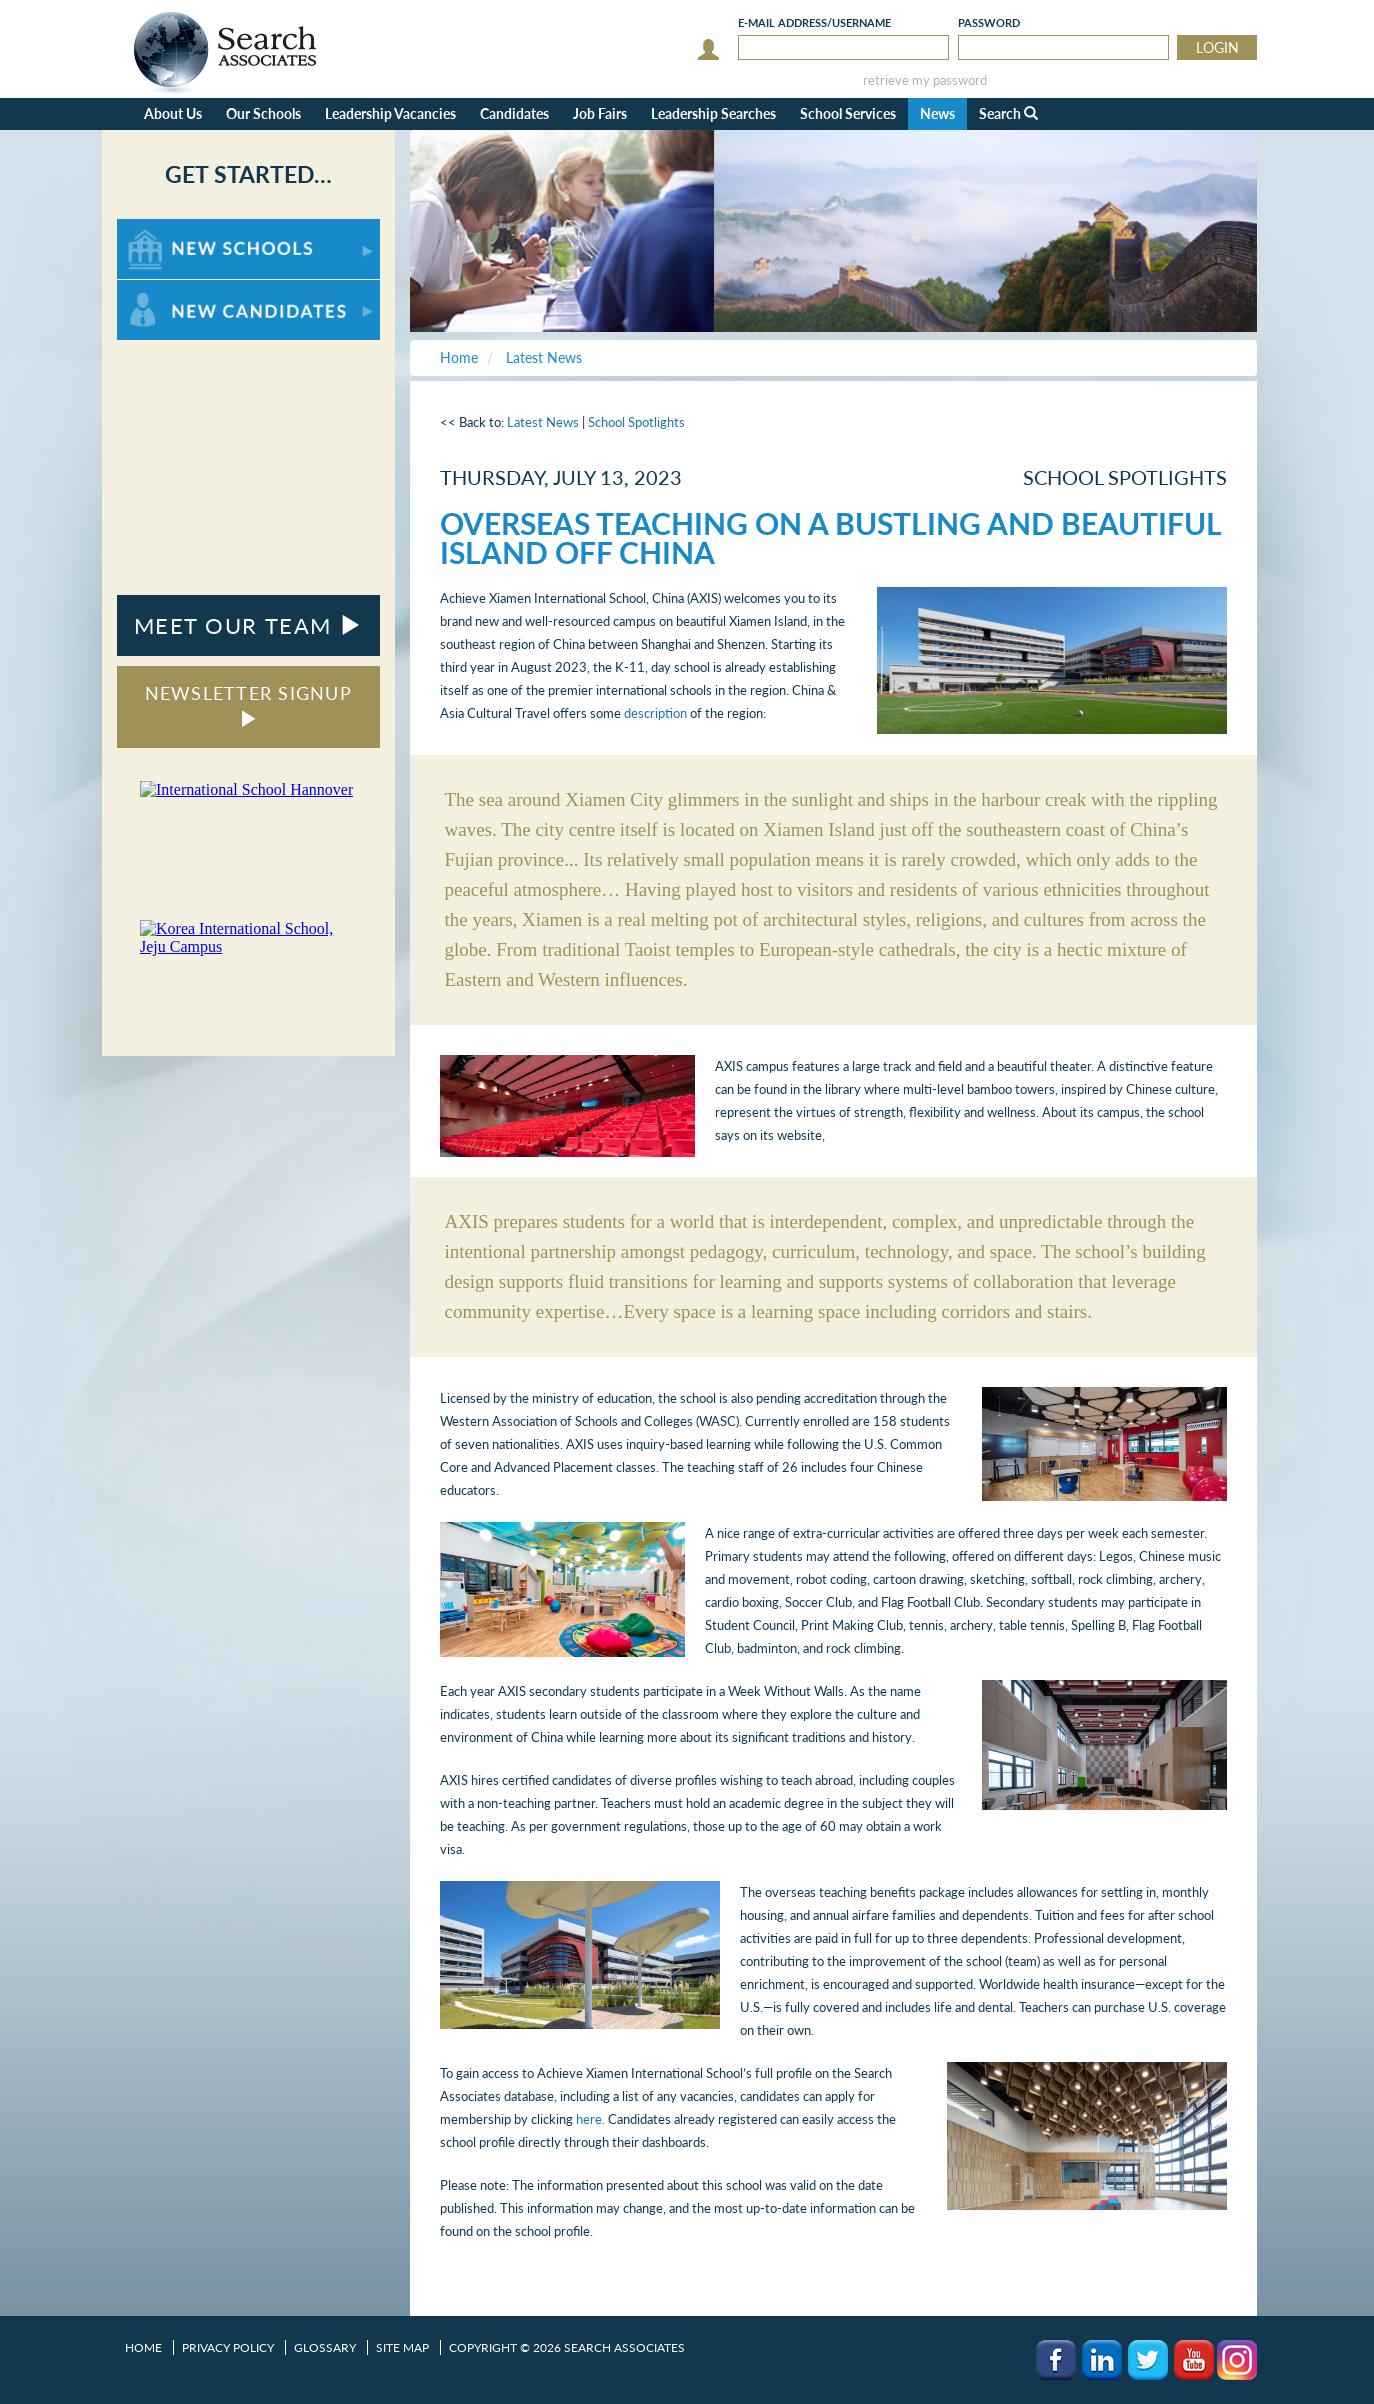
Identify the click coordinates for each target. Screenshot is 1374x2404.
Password (989, 22)
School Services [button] (848, 113)
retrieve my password (925, 80)
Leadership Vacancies (390, 113)
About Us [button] (173, 113)
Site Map (402, 2347)
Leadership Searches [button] (713, 113)
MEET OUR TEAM (248, 625)
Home (143, 2347)
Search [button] (1008, 113)
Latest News (543, 422)
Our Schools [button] (263, 113)
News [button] (937, 113)
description (655, 713)
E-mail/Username (814, 22)
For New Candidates (179, 289)
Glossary (325, 2347)
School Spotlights (636, 422)
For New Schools (169, 228)
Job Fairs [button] (600, 113)
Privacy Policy (228, 2347)
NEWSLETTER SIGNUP (248, 704)
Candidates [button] (514, 113)
